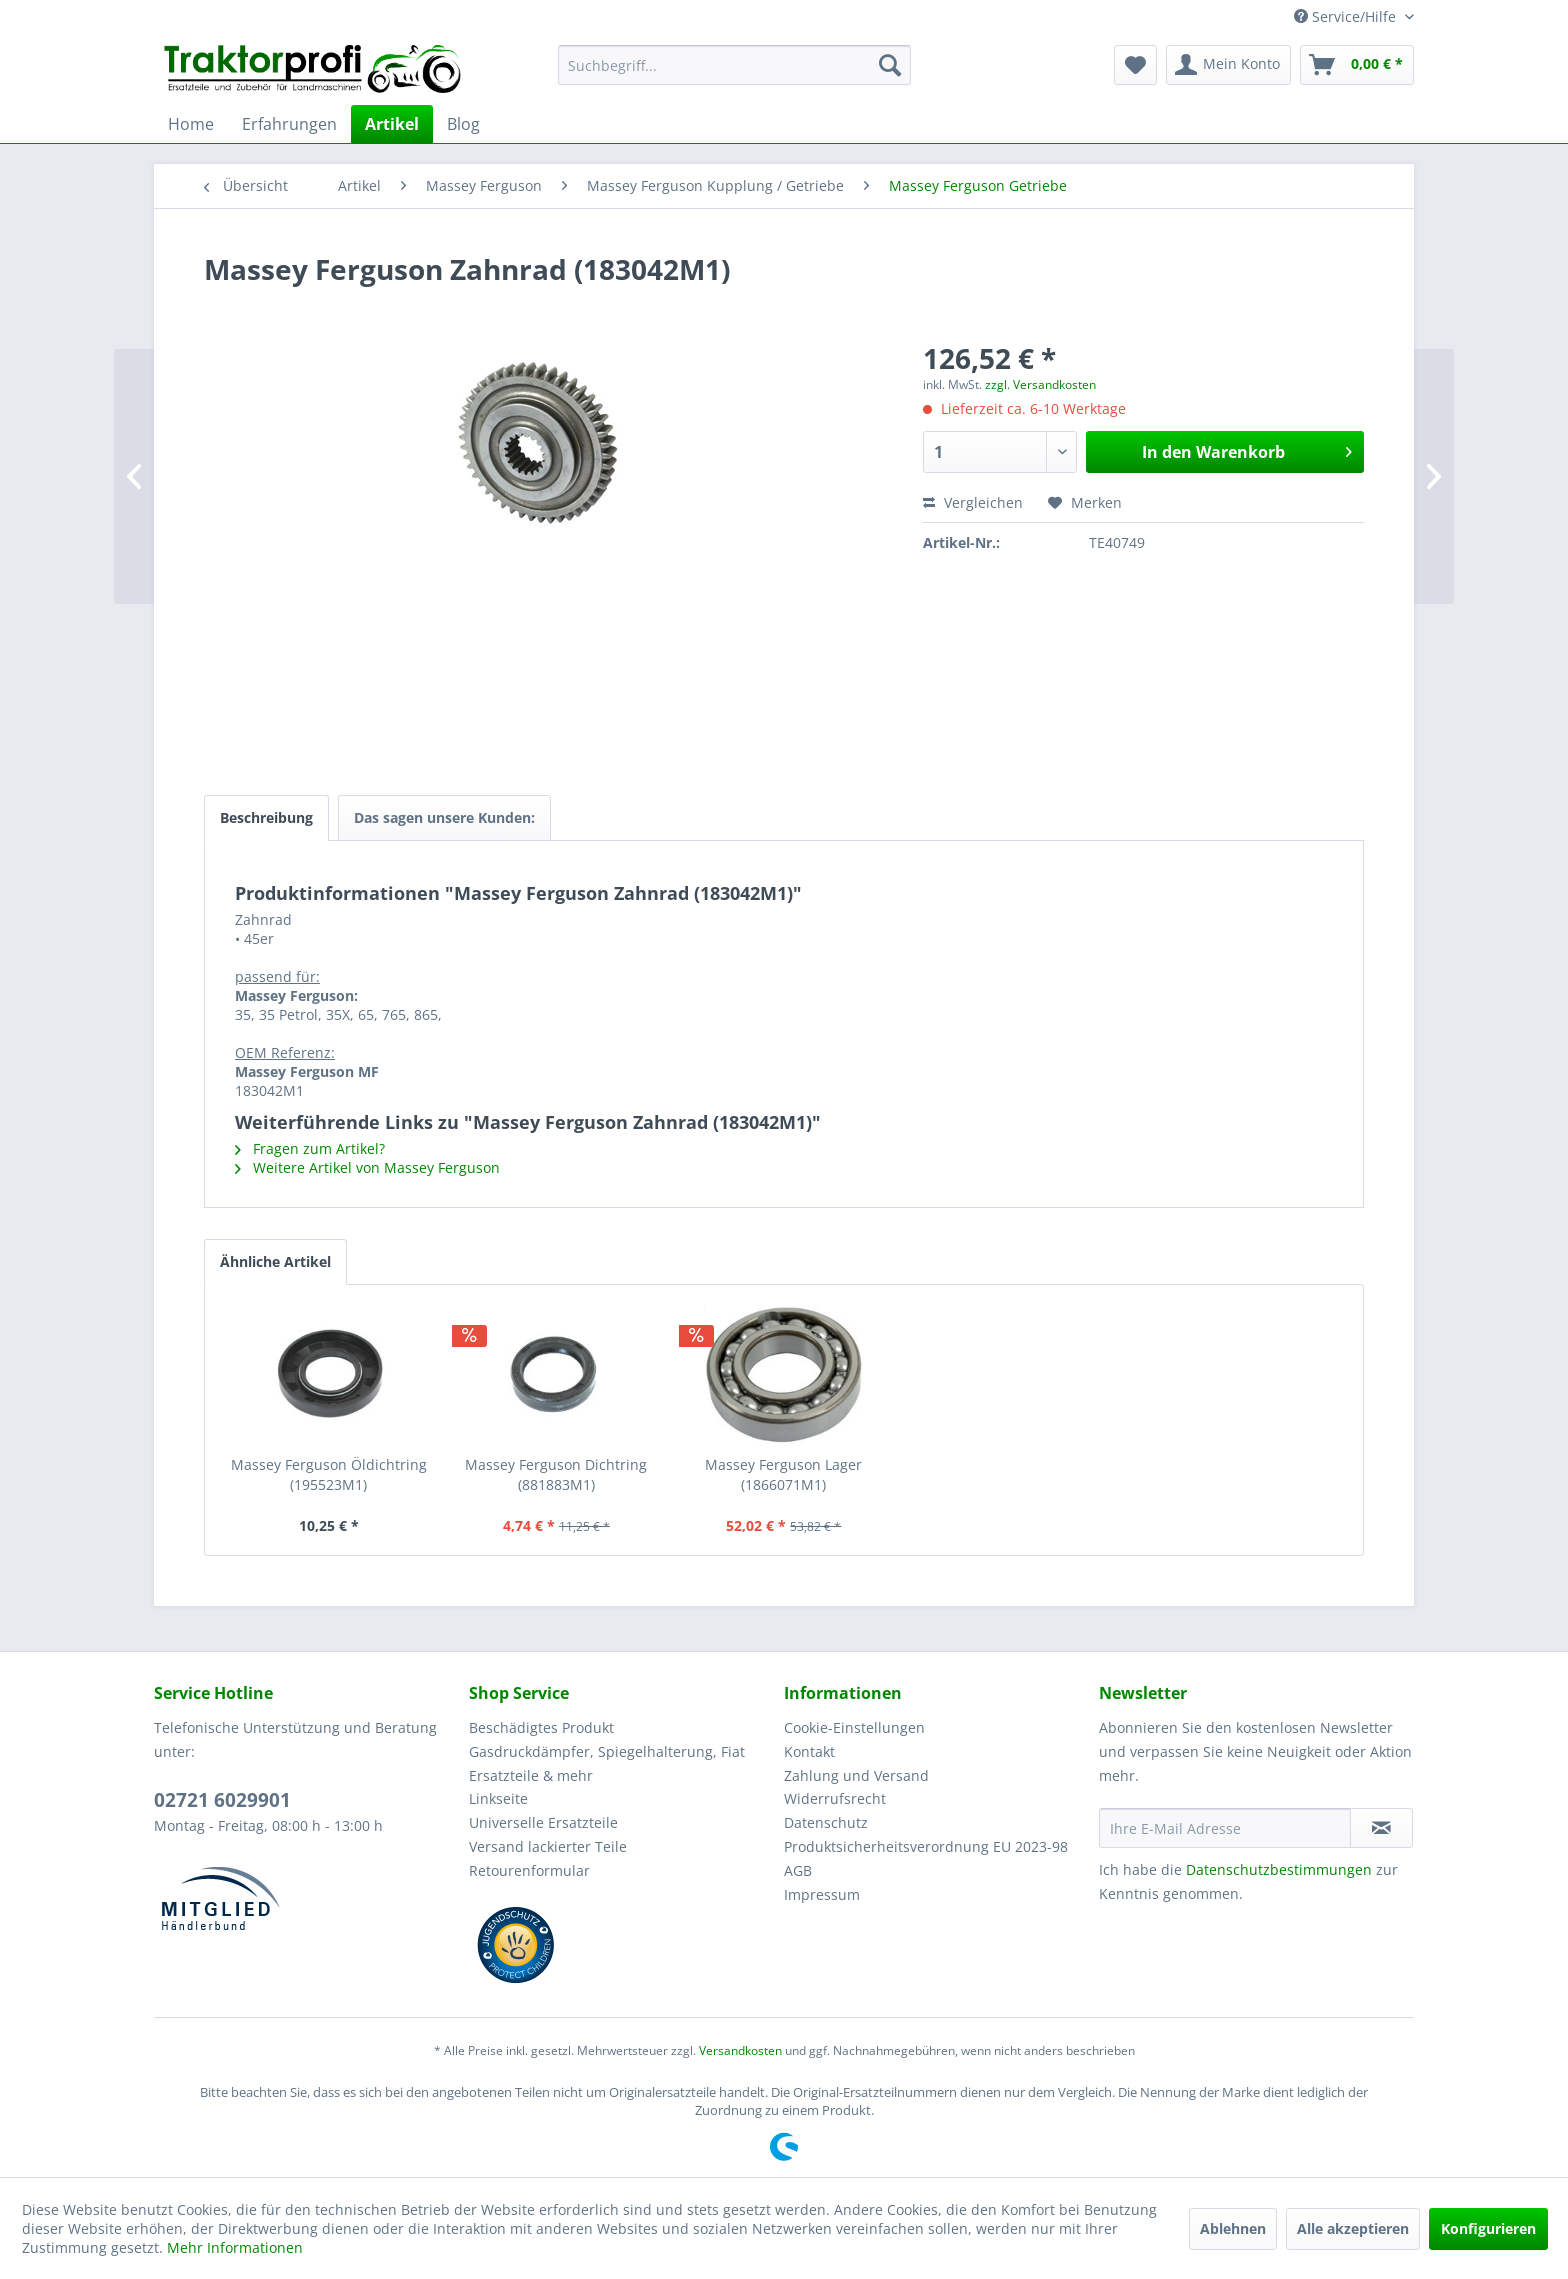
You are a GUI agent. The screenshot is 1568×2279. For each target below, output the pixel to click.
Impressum (822, 1894)
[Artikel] (392, 124)
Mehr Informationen (235, 2247)
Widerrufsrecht (835, 1798)
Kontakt (809, 1751)
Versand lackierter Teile (548, 1846)
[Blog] (463, 124)
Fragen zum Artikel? (310, 1148)
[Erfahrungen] (289, 124)
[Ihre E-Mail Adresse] (1225, 1828)
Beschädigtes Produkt (541, 1727)
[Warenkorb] (1357, 65)
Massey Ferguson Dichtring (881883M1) (556, 1474)
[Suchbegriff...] (734, 65)
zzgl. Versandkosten (1040, 384)
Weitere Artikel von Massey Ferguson (367, 1167)
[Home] (191, 124)
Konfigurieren (1488, 2228)
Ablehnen (1233, 2228)
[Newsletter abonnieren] (1381, 1828)
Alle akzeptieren (1353, 2228)
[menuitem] (734, 65)
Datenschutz (826, 1822)
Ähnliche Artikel (275, 1261)
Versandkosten (740, 2050)
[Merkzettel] (1135, 65)
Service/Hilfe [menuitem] (1347, 16)
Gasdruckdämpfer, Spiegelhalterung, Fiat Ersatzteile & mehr (607, 1763)
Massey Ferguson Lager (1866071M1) (783, 1474)
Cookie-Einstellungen (854, 1727)
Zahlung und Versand (856, 1775)
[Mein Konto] (1228, 65)
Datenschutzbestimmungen (1279, 1869)
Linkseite (498, 1798)
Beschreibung (266, 817)
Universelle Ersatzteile (543, 1822)
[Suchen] (890, 65)
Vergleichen (973, 502)
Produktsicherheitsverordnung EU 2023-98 (926, 1846)
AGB (798, 1870)
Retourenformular (529, 1870)
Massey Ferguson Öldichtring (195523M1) (329, 1474)
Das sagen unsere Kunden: (444, 817)
